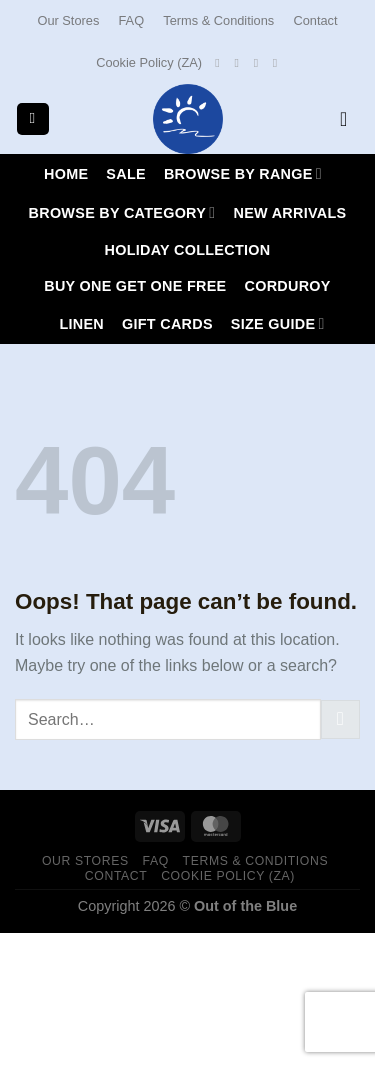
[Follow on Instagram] (240, 63)
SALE (126, 174)
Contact (315, 20)
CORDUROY (287, 286)
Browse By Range (243, 173)
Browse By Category (122, 212)
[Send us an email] (260, 63)
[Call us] (279, 63)
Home (66, 174)
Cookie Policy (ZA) (149, 62)
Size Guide (278, 323)
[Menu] (33, 119)
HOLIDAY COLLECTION (188, 250)
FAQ (132, 20)
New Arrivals (289, 213)
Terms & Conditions (218, 20)
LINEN (81, 324)
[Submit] (340, 719)
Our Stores (68, 20)
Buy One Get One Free (135, 286)
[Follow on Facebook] (221, 63)
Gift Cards (167, 324)
